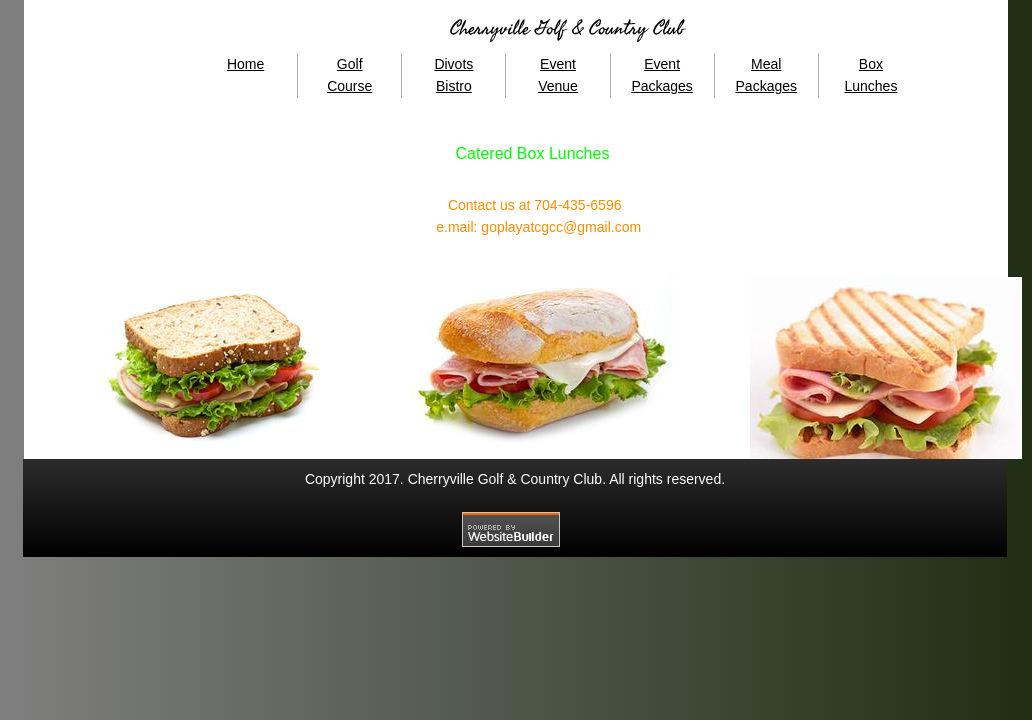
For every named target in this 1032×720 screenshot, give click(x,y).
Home (245, 64)
